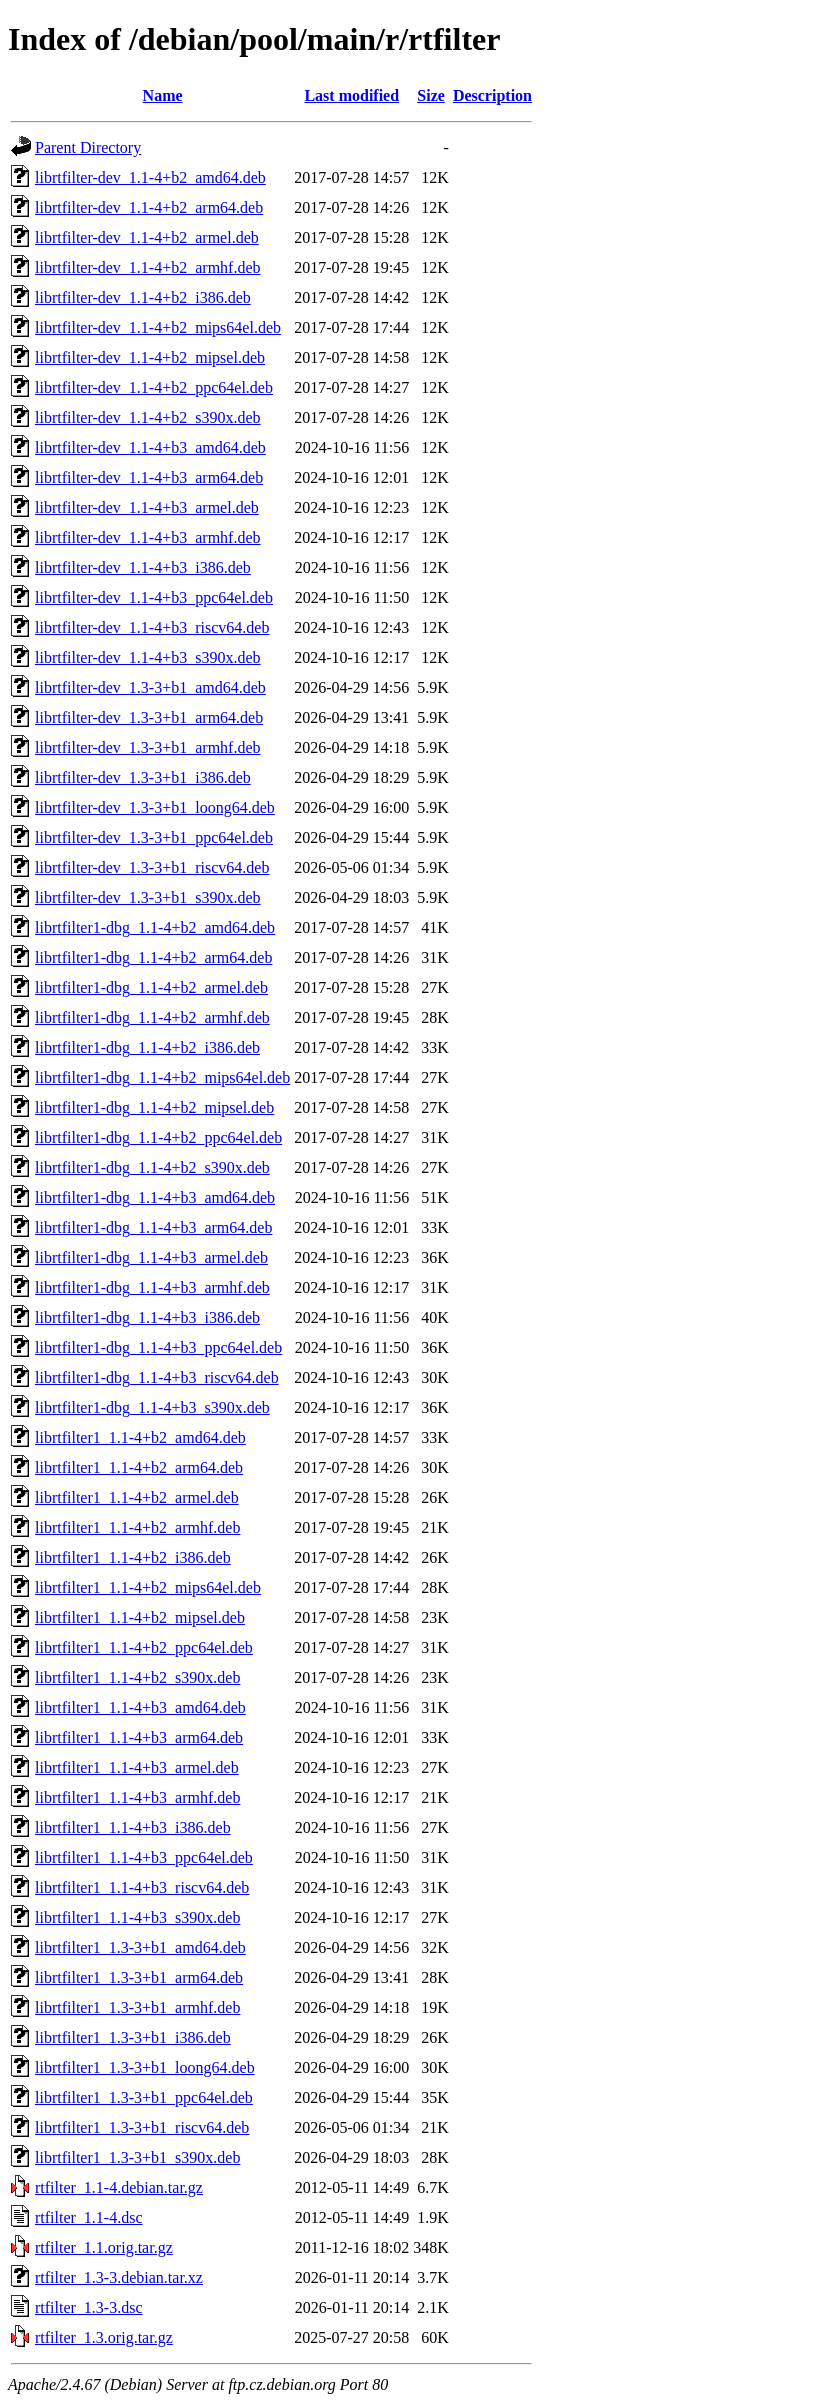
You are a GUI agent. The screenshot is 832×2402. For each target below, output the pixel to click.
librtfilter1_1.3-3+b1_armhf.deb (137, 2007)
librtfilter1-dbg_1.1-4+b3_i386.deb (147, 1317)
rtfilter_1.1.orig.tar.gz (104, 2247)
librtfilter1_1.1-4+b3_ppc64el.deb (144, 1857)
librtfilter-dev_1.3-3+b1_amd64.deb (150, 687)
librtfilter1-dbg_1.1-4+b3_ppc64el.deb (158, 1347)
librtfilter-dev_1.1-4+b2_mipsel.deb (150, 357)
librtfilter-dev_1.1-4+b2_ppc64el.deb (154, 387)
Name (163, 95)
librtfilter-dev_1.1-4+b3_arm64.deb (149, 477)
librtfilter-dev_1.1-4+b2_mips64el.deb (158, 327)
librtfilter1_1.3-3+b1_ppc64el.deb (144, 2097)
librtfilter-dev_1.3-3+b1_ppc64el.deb (154, 837)
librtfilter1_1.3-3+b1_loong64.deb (145, 2067)
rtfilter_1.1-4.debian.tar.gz (119, 2187)
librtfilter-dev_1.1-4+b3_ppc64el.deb (154, 597)
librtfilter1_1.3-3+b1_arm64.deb (139, 1977)
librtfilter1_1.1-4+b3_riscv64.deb (142, 1887)
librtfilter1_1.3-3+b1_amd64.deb (140, 1947)
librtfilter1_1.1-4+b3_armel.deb (137, 1767)
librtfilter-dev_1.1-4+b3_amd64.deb (150, 447)
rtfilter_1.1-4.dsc (89, 2217)
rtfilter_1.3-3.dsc (89, 2307)
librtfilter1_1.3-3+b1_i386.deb (133, 2037)
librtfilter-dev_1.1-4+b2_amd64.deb (150, 177)
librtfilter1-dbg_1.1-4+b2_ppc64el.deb (158, 1137)
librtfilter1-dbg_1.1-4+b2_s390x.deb (152, 1167)
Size (431, 95)
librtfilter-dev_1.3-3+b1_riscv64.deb (152, 867)
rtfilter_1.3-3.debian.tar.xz (119, 2277)
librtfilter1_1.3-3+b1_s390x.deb (137, 2157)
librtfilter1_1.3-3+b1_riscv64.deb (142, 2127)
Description (492, 95)
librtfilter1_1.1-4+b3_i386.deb (133, 1827)
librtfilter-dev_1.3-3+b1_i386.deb (143, 777)
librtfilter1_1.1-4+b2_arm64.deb (139, 1467)
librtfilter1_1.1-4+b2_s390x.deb (137, 1677)
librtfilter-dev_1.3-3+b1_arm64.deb (149, 717)
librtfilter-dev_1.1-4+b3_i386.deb (143, 567)
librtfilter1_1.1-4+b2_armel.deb (137, 1497)
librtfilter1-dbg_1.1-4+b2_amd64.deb (155, 927)
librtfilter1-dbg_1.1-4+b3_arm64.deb (153, 1227)
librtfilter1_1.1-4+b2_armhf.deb (137, 1527)
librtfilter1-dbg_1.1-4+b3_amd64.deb (155, 1197)
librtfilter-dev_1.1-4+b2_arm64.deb (149, 207)
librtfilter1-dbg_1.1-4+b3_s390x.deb (152, 1407)
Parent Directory (88, 147)
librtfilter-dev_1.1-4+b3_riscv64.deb (152, 627)
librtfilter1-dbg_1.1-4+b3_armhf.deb (152, 1287)
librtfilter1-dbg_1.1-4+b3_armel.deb (151, 1257)
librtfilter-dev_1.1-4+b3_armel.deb (147, 507)
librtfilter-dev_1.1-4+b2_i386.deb (143, 297)
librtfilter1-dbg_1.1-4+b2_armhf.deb (152, 1017)
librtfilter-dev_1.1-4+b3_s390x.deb (148, 657)
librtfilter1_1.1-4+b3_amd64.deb (140, 1707)
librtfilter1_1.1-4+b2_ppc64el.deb (144, 1647)
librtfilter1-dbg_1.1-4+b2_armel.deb (151, 987)
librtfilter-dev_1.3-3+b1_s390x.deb (148, 897)
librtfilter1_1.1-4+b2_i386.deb (133, 1557)
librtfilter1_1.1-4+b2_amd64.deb (140, 1437)
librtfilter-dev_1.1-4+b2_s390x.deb (148, 417)
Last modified (351, 95)
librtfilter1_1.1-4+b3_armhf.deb (137, 1797)
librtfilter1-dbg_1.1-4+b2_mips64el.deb (162, 1077)
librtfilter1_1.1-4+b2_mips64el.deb (148, 1587)
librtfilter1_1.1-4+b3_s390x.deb (137, 1917)
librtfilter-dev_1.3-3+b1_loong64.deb (155, 807)
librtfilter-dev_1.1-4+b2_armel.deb (147, 237)
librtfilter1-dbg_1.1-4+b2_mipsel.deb (154, 1107)
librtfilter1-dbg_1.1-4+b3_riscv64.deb (157, 1377)
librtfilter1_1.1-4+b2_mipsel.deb (140, 1617)
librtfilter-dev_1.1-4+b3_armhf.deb (148, 537)
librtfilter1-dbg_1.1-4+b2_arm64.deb (153, 957)
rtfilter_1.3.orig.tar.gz (104, 2337)
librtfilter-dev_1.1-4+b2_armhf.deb (148, 267)
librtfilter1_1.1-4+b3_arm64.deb (139, 1737)
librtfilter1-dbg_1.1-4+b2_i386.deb (147, 1047)
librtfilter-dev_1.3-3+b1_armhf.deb (148, 747)
